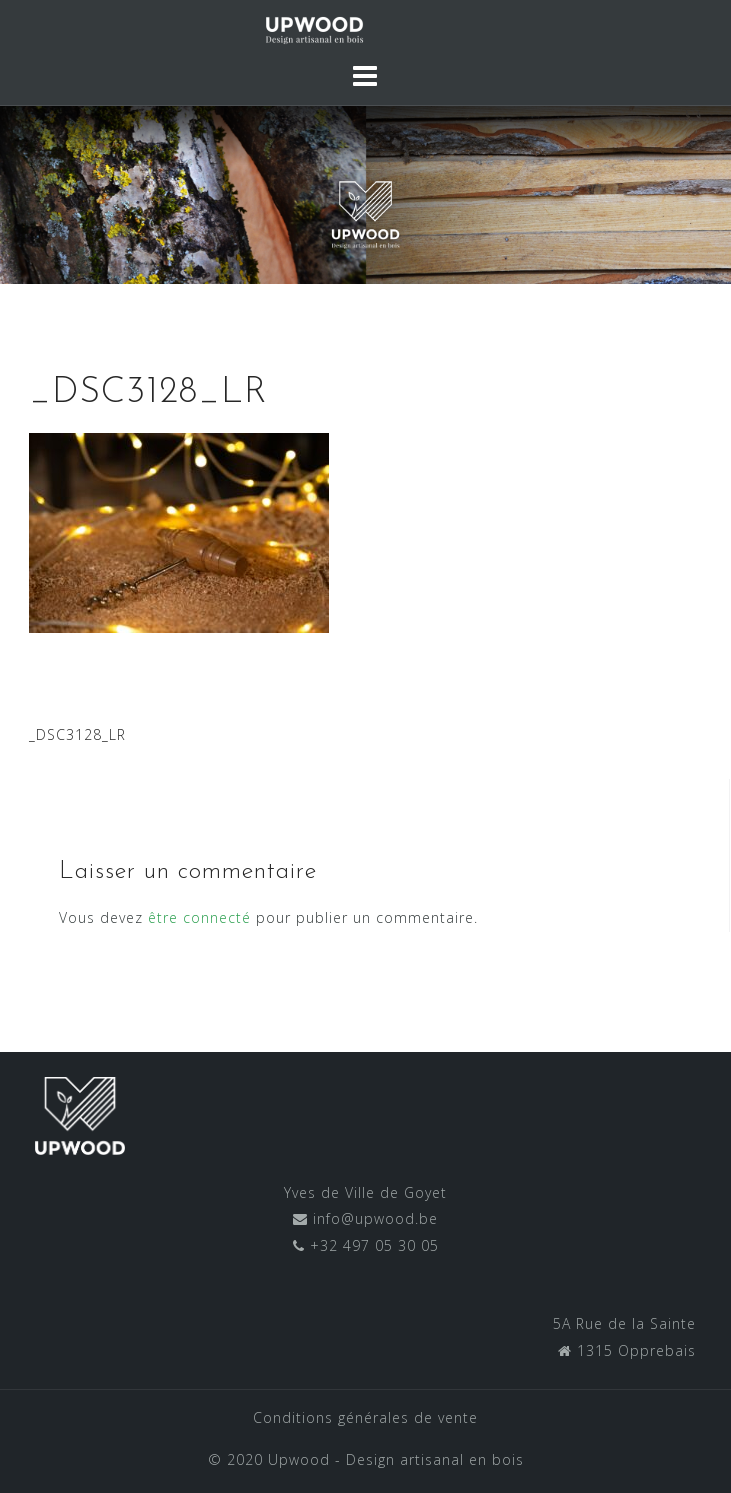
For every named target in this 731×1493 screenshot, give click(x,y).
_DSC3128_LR (77, 734)
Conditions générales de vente (365, 1417)
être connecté (199, 917)
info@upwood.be (373, 1218)
